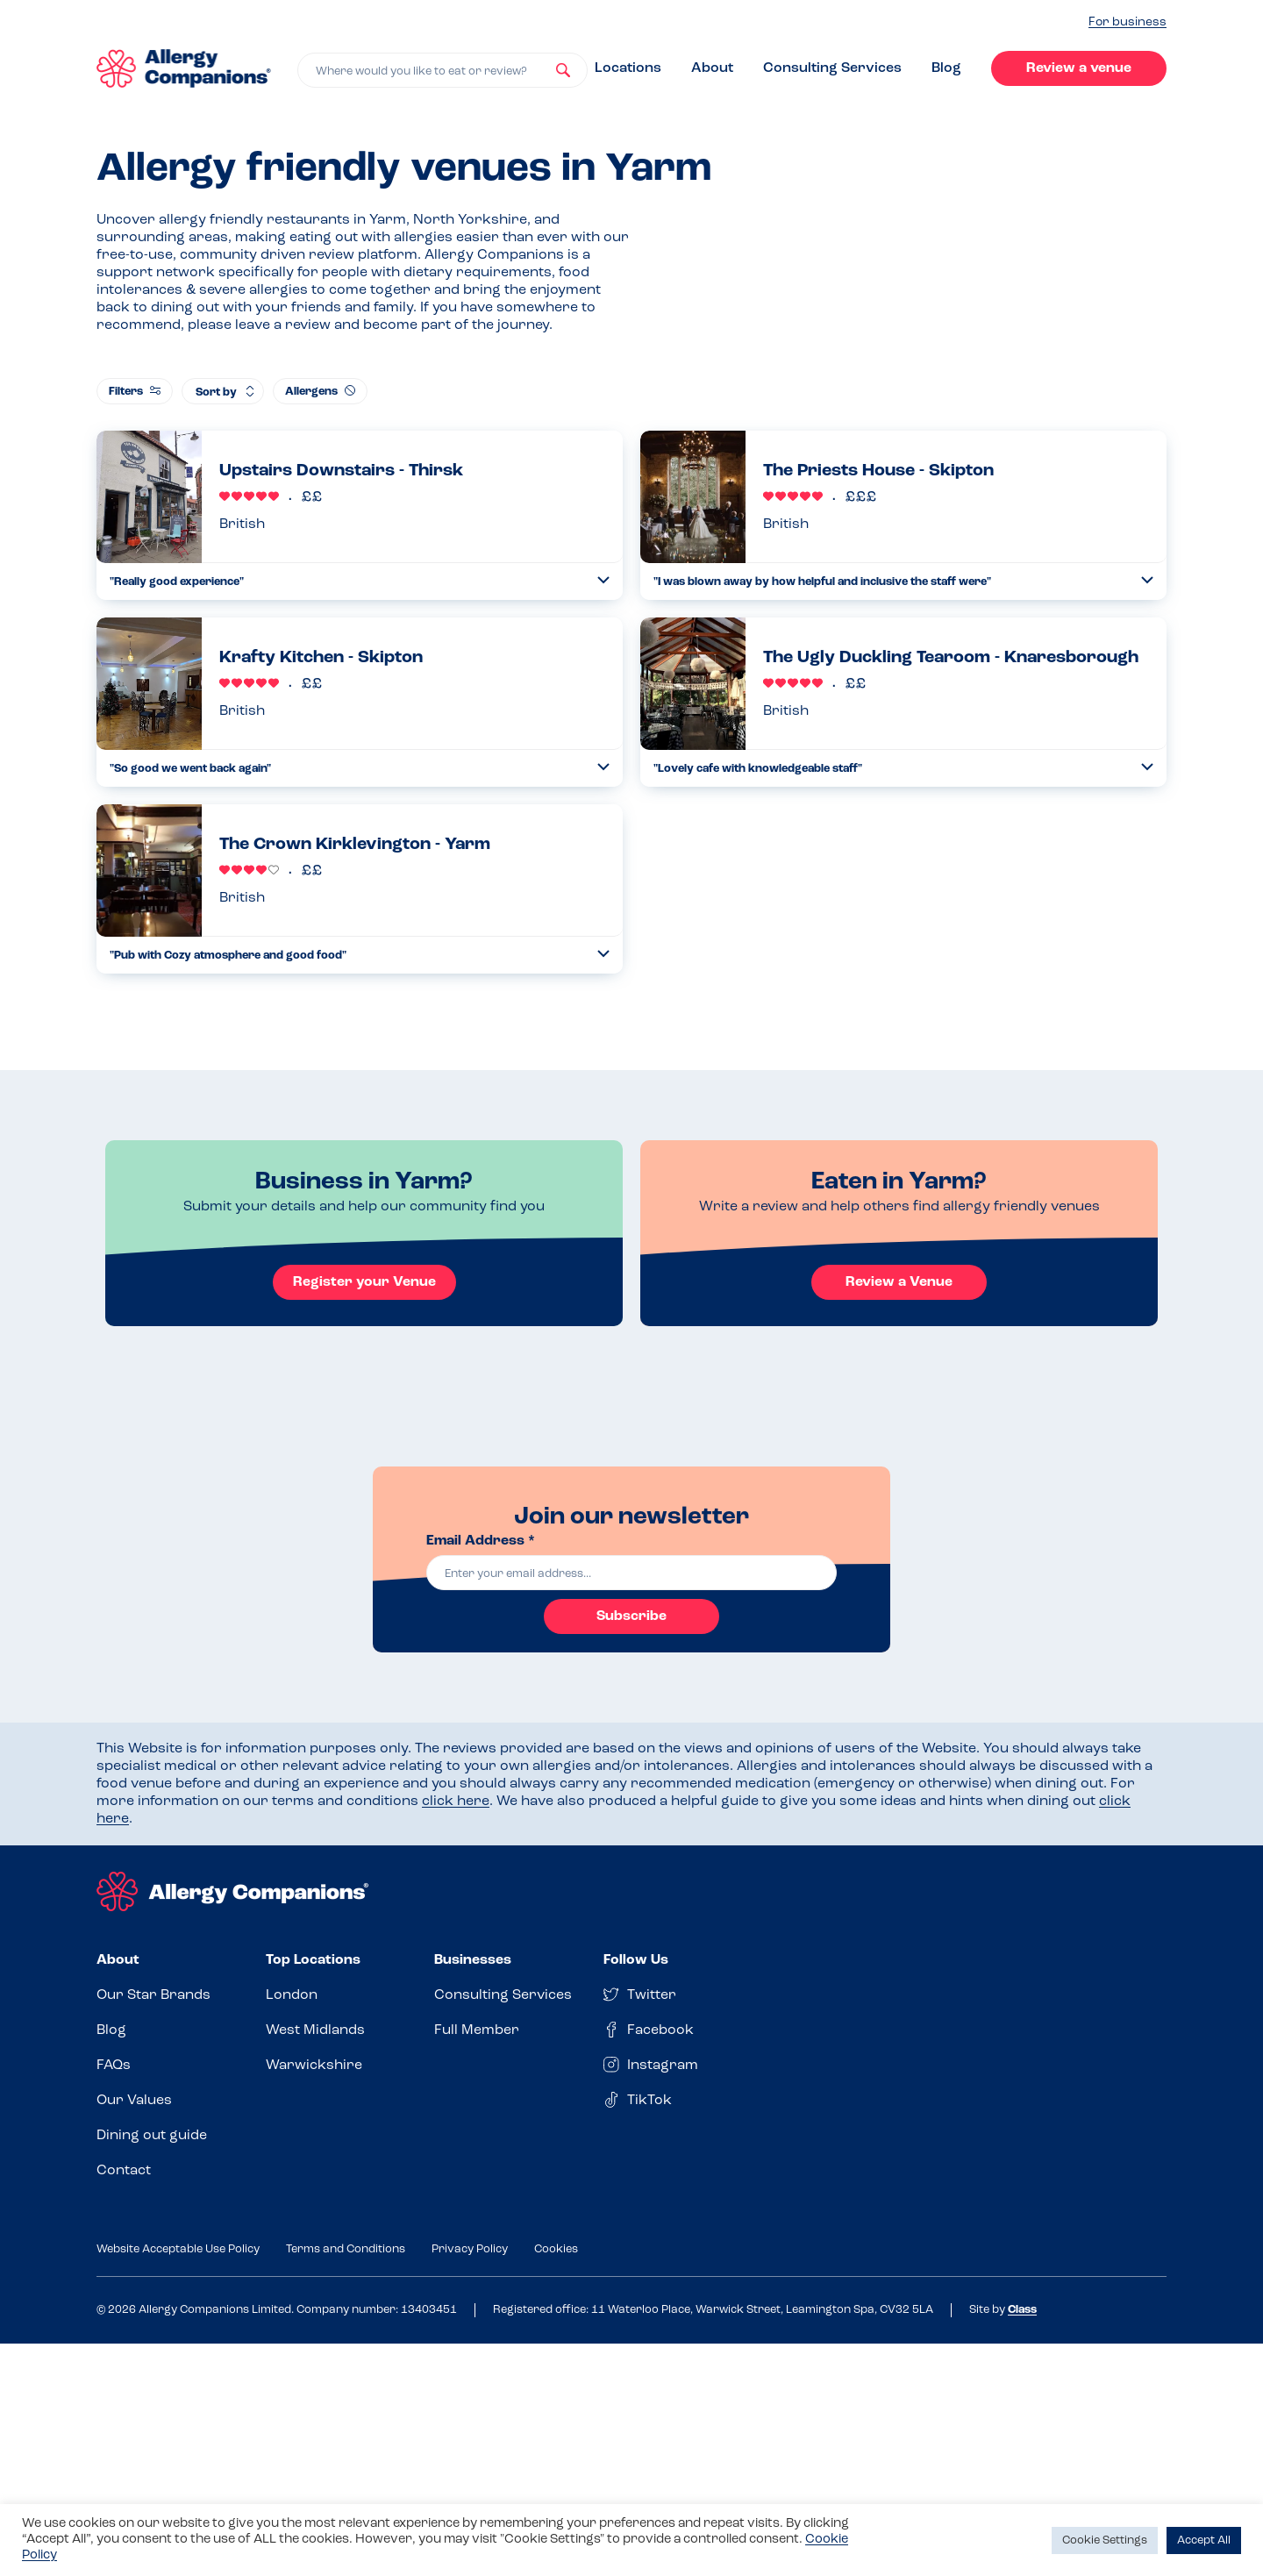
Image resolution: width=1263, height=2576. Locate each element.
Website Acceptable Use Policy (178, 2249)
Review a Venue (899, 1282)
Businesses (472, 1960)
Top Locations (313, 1960)
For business (1127, 22)
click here (455, 1802)
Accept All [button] (1204, 2540)
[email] (631, 1572)
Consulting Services (832, 68)
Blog (946, 68)
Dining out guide (151, 2136)
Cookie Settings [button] (1104, 2540)
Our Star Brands (153, 1995)
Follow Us (635, 1960)
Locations (628, 68)
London (292, 1995)
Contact (123, 2171)
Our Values (134, 2101)
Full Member (476, 2030)
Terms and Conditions (345, 2249)
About (712, 68)
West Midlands (315, 2030)
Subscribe (631, 1616)
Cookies (556, 2249)
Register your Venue (364, 1282)
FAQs (113, 2066)
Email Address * (480, 1541)
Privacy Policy (470, 2249)
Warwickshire (314, 2066)
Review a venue (1078, 68)
